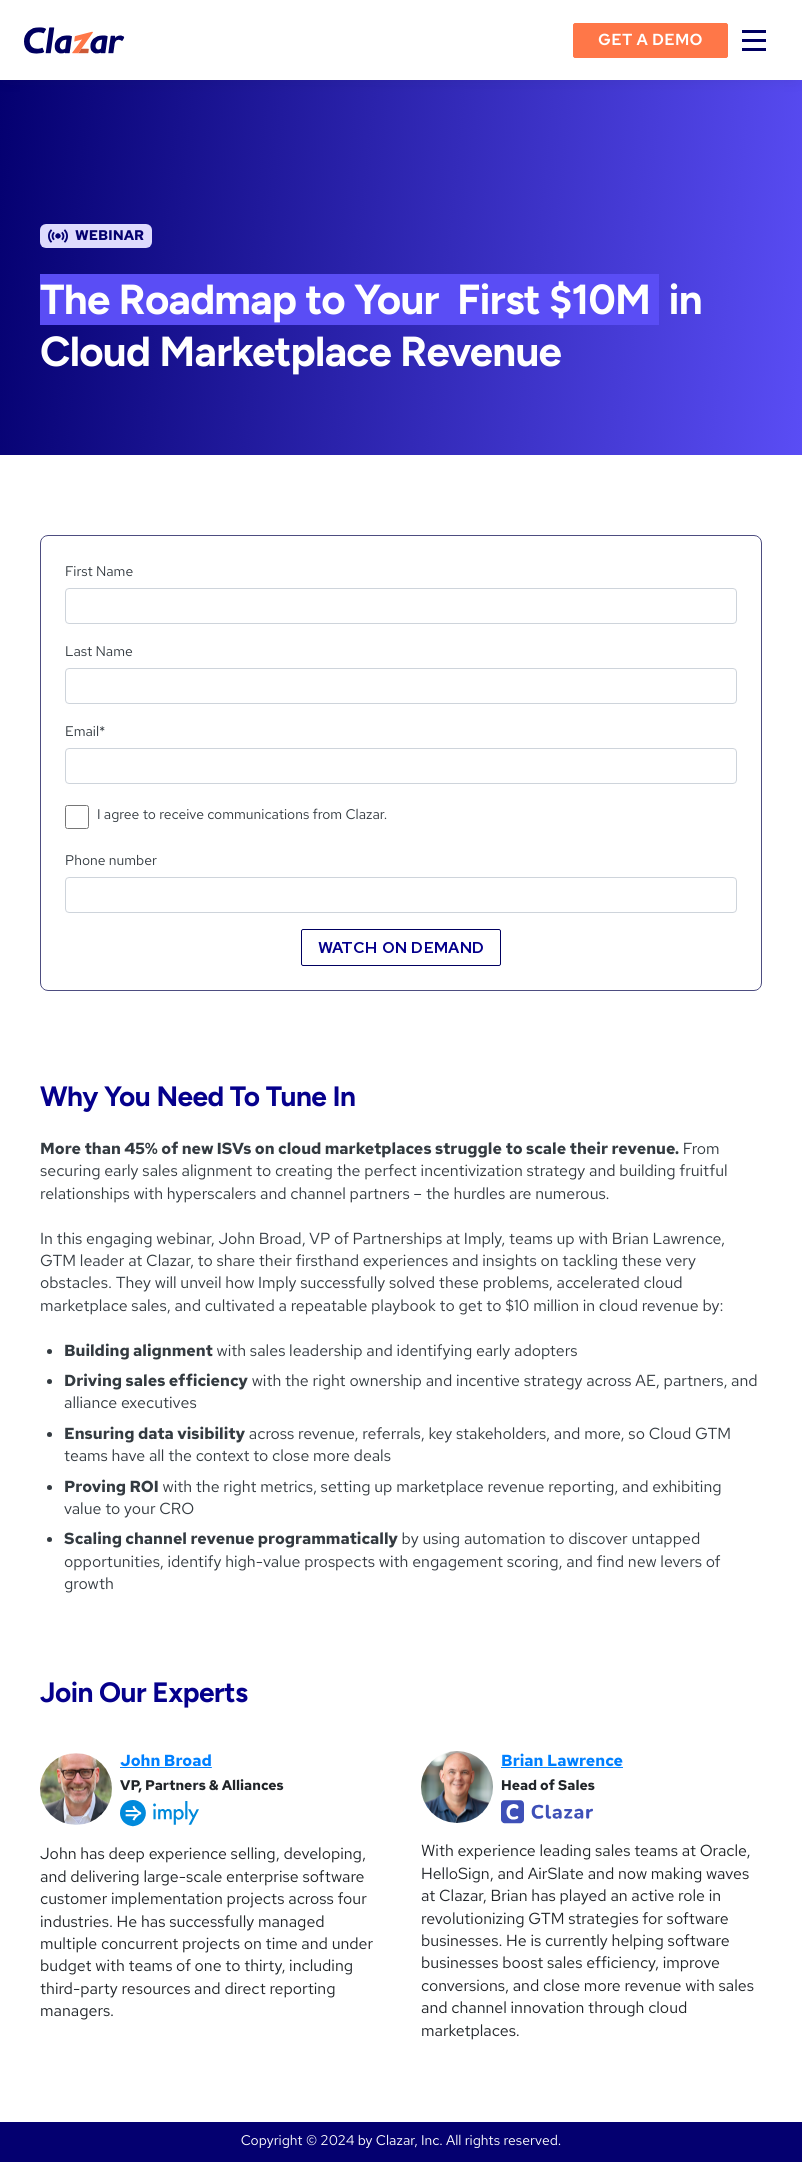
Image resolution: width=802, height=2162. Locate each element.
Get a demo (650, 39)
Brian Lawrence (562, 1760)
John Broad (166, 1760)
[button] (754, 40)
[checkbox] (401, 819)
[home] (74, 40)
